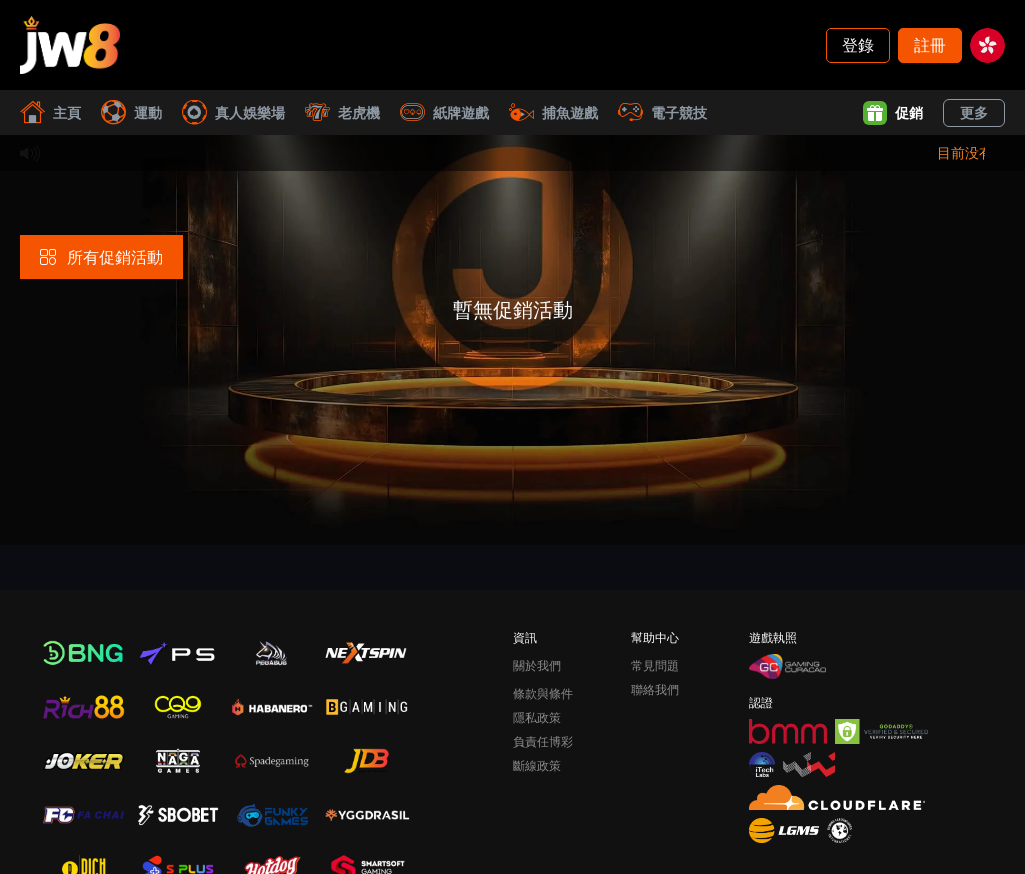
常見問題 (655, 665)
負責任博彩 (543, 741)
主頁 (50, 112)
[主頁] (70, 45)
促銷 (893, 113)
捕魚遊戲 (553, 112)
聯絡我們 (655, 689)
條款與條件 (543, 693)
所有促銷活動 (101, 256)
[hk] (987, 45)
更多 (974, 112)
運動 (131, 112)
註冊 (930, 44)
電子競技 (662, 112)
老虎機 (342, 112)
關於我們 (537, 665)
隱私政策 (537, 717)
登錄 (858, 44)
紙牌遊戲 (444, 112)
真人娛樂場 (233, 112)
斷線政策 (537, 765)
